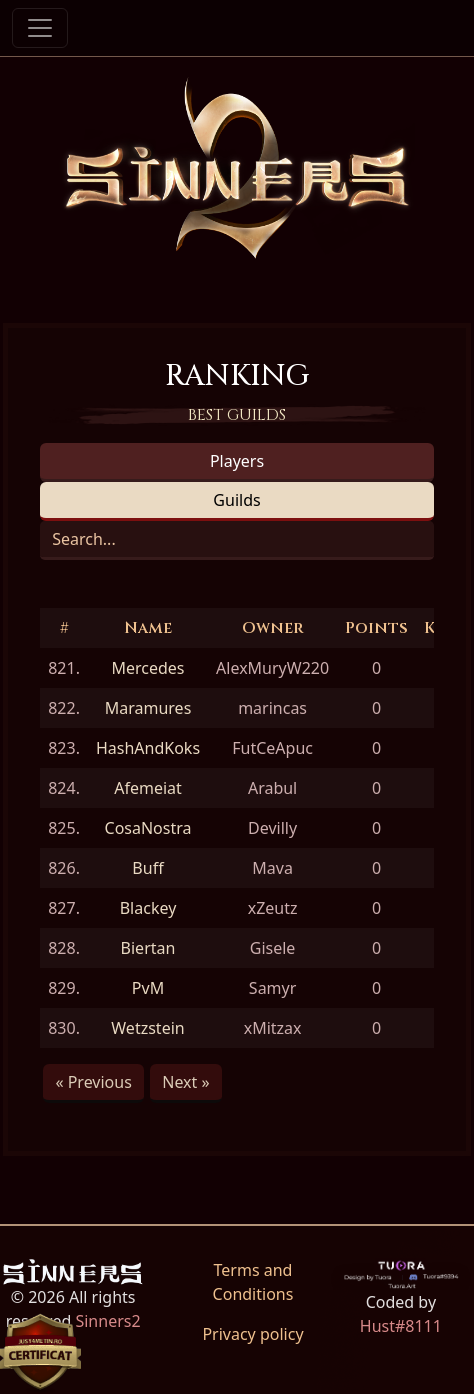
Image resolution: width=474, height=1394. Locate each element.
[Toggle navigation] (40, 28)
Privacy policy (252, 1334)
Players (237, 461)
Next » (185, 1082)
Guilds (236, 500)
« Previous (93, 1082)
